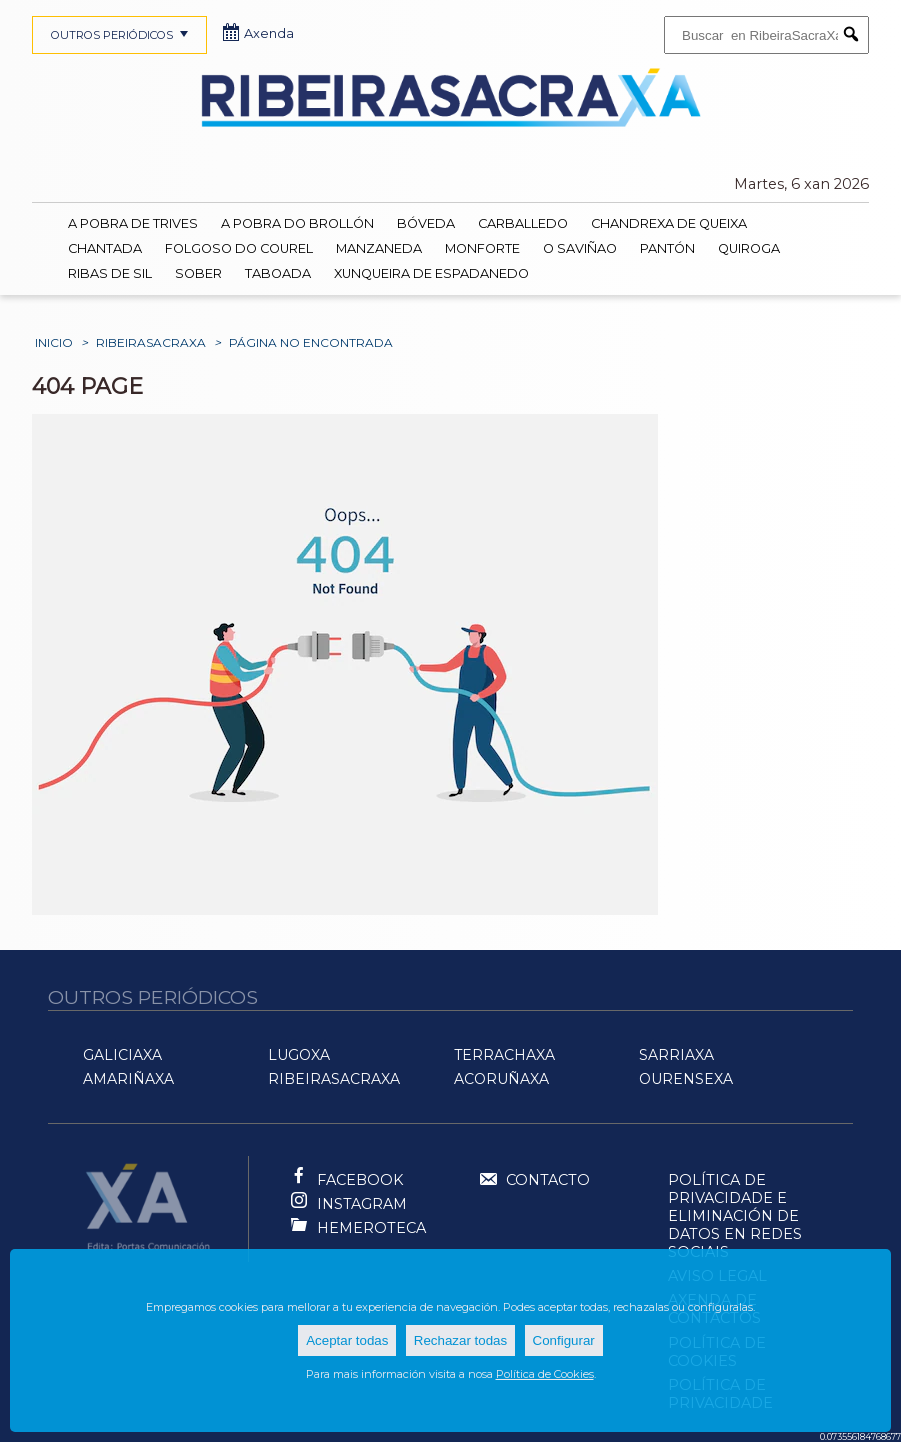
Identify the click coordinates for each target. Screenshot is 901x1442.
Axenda (259, 33)
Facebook (360, 1180)
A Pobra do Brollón (297, 223)
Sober (198, 273)
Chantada (105, 248)
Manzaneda (379, 248)
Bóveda (426, 223)
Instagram (362, 1204)
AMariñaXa (128, 1079)
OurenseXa (686, 1079)
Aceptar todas (347, 1340)
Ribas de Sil (110, 273)
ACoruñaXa (501, 1079)
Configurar (564, 1340)
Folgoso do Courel (239, 248)
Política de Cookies (545, 1374)
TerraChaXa (504, 1055)
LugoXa (299, 1055)
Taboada (278, 273)
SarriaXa (676, 1055)
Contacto (534, 1181)
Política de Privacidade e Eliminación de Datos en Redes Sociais (735, 1216)
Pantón (667, 248)
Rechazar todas (460, 1340)
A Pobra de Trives (133, 223)
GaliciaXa (122, 1055)
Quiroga (749, 248)
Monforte (482, 248)
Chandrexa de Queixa (669, 223)
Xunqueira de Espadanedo (431, 273)
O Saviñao (580, 248)
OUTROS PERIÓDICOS (122, 35)
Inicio (54, 342)
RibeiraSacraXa (151, 342)
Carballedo (523, 223)
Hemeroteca (371, 1228)
